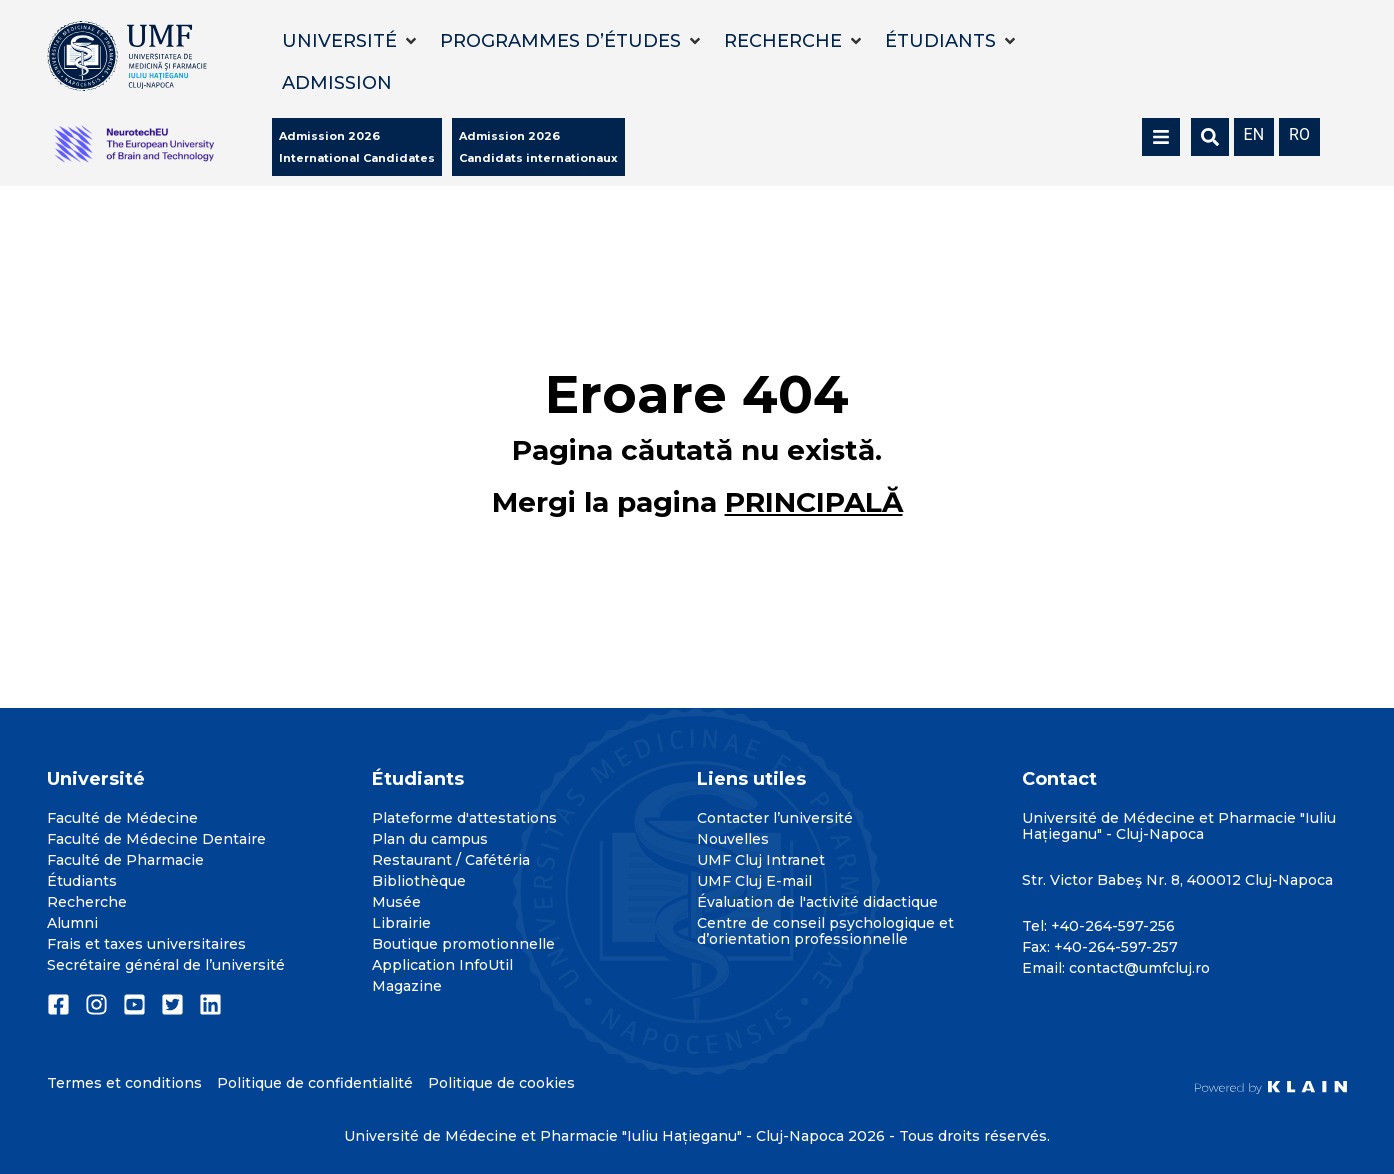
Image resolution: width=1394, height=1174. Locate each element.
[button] (351, 41)
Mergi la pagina (697, 502)
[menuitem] (1254, 133)
